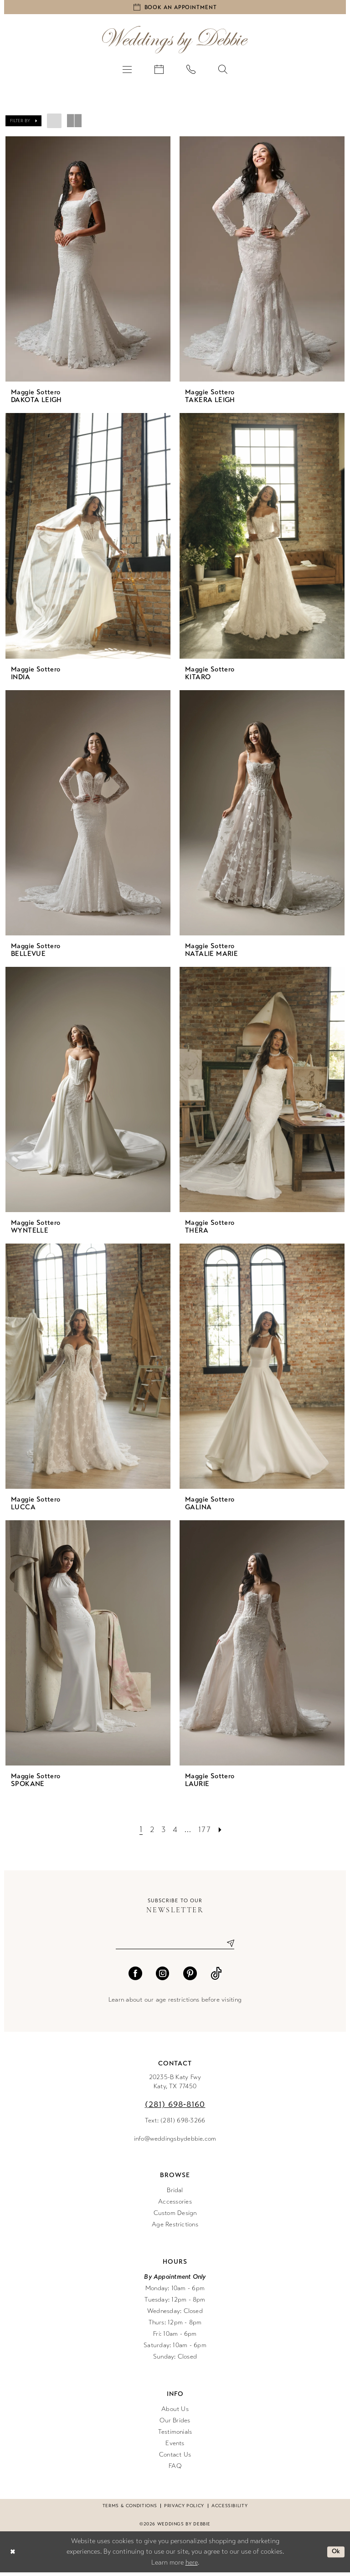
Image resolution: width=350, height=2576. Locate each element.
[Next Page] (223, 1831)
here (191, 2565)
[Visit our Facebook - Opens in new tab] (135, 1976)
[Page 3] (163, 1831)
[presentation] (87, 261)
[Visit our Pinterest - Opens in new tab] (190, 1976)
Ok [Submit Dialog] (335, 2555)
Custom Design (175, 2216)
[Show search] (223, 71)
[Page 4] (175, 1831)
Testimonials (175, 2435)
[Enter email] (175, 1945)
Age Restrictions (175, 2227)
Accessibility (229, 2509)
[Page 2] (150, 1831)
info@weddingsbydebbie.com (175, 2142)
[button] (127, 71)
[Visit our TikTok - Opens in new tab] (216, 1976)
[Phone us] (191, 71)
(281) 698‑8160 (175, 2107)
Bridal (175, 2193)
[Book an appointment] (175, 8)
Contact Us (175, 2458)
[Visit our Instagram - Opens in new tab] (163, 1976)
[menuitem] (127, 71)
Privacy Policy (184, 2509)
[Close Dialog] (13, 2555)
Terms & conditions (130, 2509)
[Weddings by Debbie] (175, 41)
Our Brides (175, 2423)
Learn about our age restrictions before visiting (175, 2003)
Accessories (175, 2205)
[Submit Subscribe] (227, 1945)
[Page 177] (206, 1831)
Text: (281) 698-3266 (175, 2123)
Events (174, 2446)
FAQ (175, 2469)
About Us (175, 2412)
